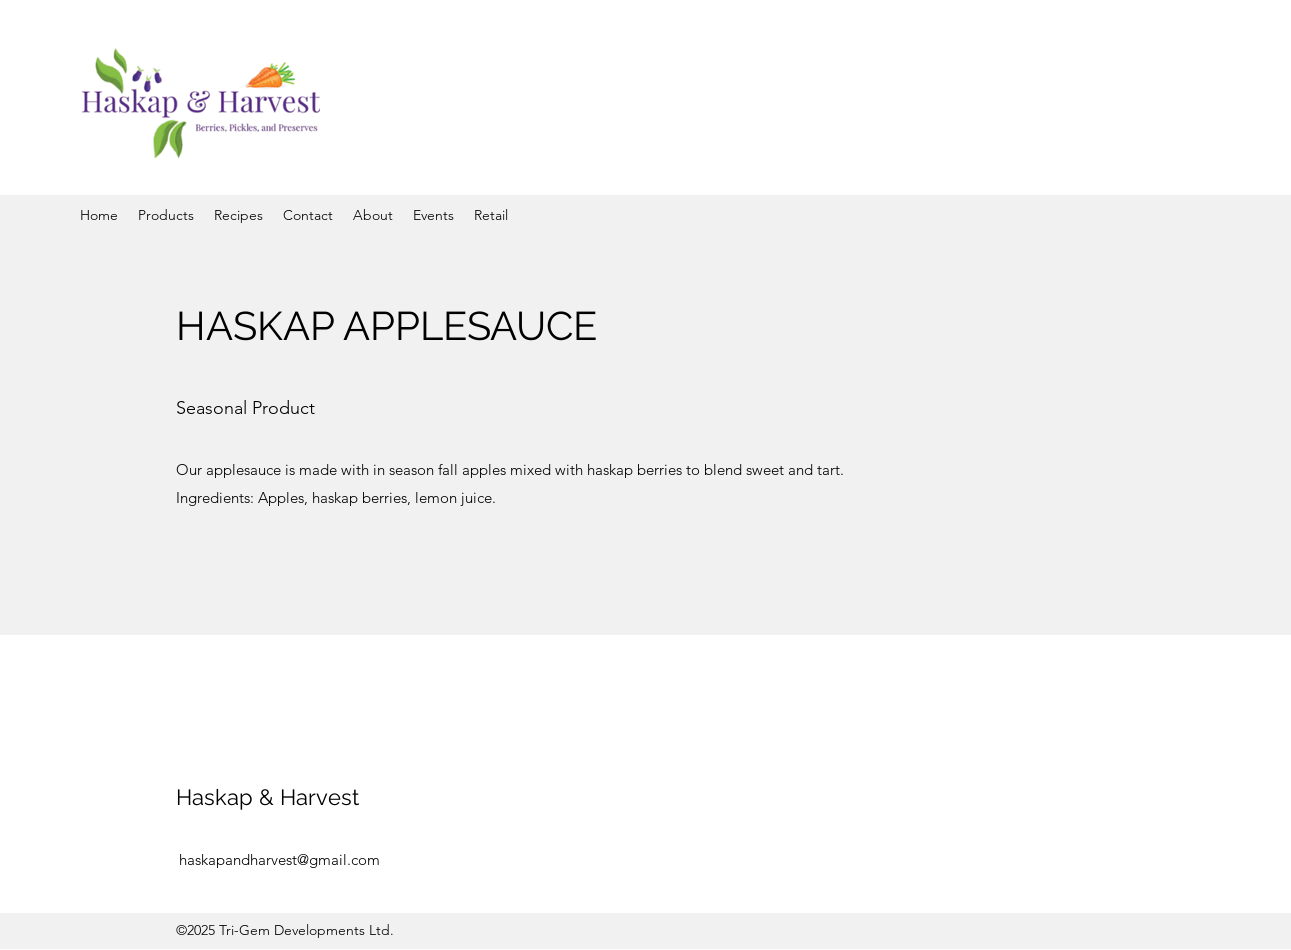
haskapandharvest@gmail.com (279, 859)
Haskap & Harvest (267, 797)
